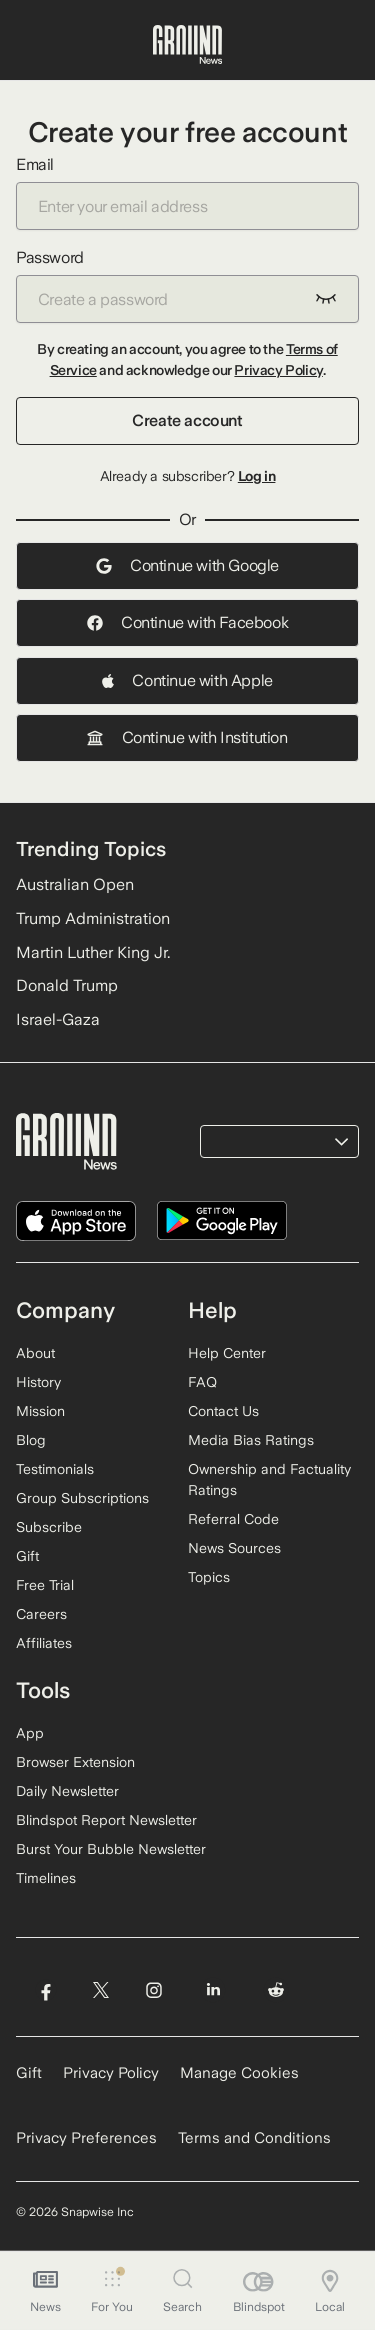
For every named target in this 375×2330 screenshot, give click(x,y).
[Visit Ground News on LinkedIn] (213, 1990)
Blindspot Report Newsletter (106, 1820)
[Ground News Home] (187, 45)
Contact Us (223, 1411)
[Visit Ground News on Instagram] (153, 1990)
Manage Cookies (239, 2073)
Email (187, 192)
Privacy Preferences (86, 2138)
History (38, 1382)
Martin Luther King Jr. (93, 952)
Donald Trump (67, 985)
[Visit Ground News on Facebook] (45, 1990)
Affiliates (44, 1643)
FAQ (202, 1382)
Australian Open (75, 884)
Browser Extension (75, 1762)
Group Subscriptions (82, 1498)
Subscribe (49, 1527)
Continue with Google (187, 565)
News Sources (234, 1548)
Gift (27, 1556)
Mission (40, 1411)
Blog (31, 1440)
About (35, 1353)
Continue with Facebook (187, 622)
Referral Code (233, 1519)
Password (187, 285)
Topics (209, 1577)
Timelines (46, 1878)
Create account (187, 420)
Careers (41, 1614)
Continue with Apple (187, 680)
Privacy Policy (278, 370)
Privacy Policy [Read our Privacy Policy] (111, 2073)
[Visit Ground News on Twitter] (100, 1990)
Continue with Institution (187, 737)
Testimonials (55, 1469)
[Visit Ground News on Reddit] (276, 1990)
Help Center (227, 1353)
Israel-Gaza (58, 1019)
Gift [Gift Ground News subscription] (29, 2073)
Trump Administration (93, 918)
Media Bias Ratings (251, 1440)
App (30, 1733)
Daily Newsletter (67, 1791)
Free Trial (45, 1585)
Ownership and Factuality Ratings (269, 1479)
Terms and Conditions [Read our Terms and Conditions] (254, 2138)
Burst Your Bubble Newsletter (111, 1849)
